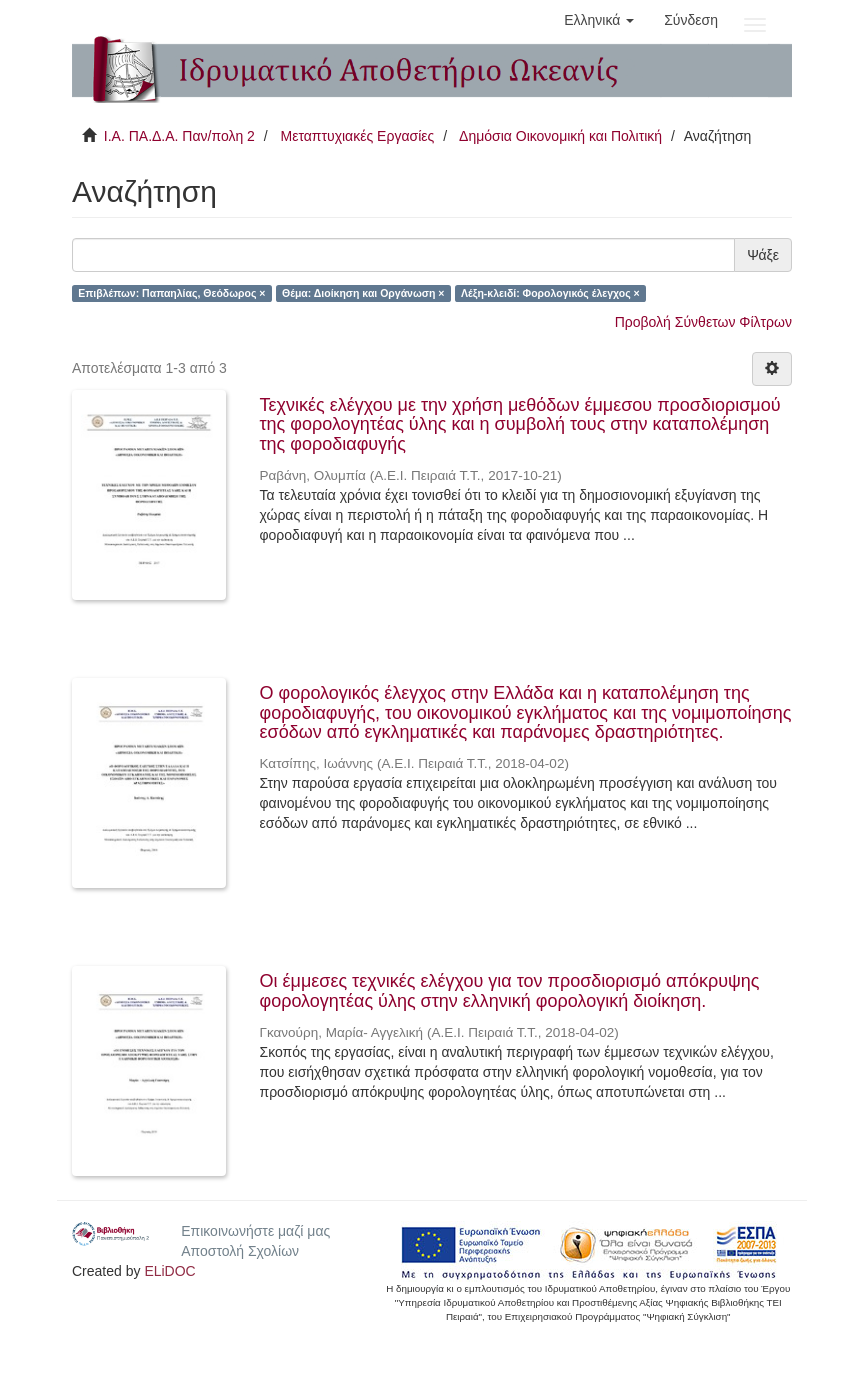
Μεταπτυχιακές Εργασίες (357, 136)
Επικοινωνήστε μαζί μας (255, 1231)
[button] (599, 20)
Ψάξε (763, 255)
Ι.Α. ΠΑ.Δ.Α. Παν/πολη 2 (179, 136)
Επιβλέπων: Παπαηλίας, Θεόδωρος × (171, 293)
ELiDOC (169, 1271)
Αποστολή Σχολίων (240, 1251)
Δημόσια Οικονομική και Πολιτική (560, 136)
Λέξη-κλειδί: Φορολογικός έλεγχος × (550, 293)
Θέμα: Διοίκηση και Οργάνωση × (363, 293)
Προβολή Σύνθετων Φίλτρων (703, 322)
